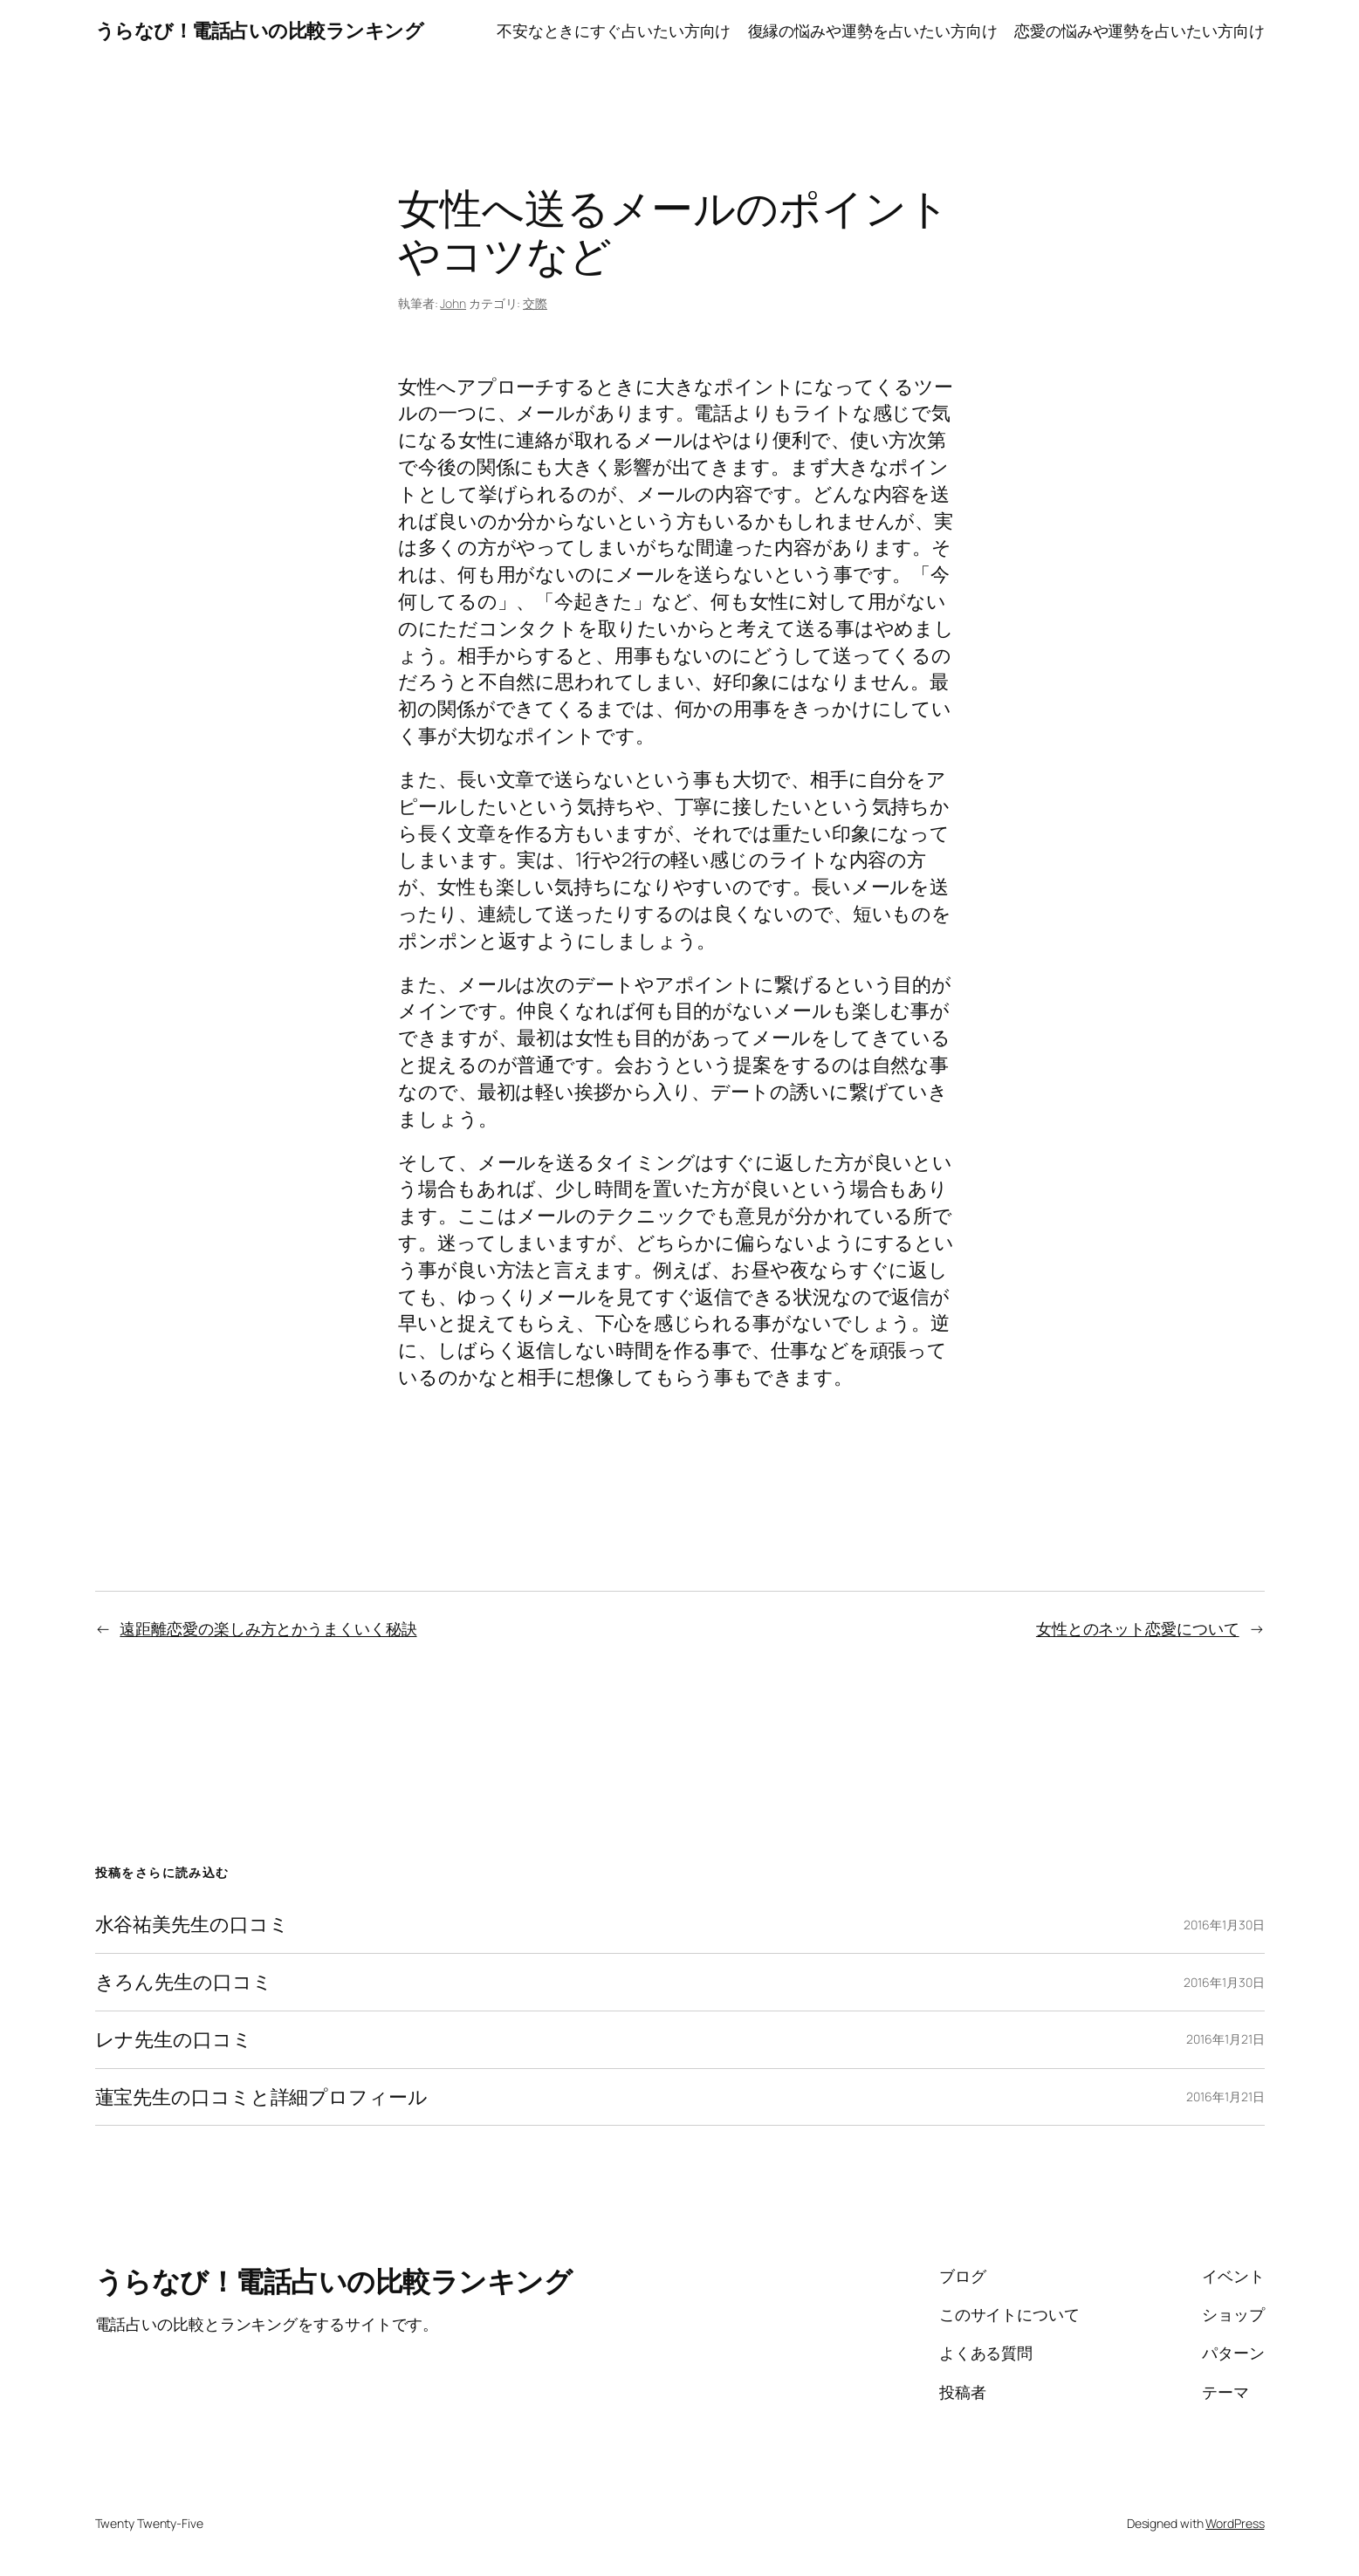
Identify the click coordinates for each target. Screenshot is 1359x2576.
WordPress (1234, 2523)
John (453, 303)
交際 (535, 303)
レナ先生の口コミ (173, 2040)
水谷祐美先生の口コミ (192, 1924)
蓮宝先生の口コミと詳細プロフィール (261, 2097)
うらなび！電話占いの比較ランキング (259, 30)
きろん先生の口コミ (183, 1982)
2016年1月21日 (1225, 2039)
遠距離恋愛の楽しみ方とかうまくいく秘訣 (268, 1628)
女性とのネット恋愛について (1137, 1628)
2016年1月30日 (1224, 1924)
